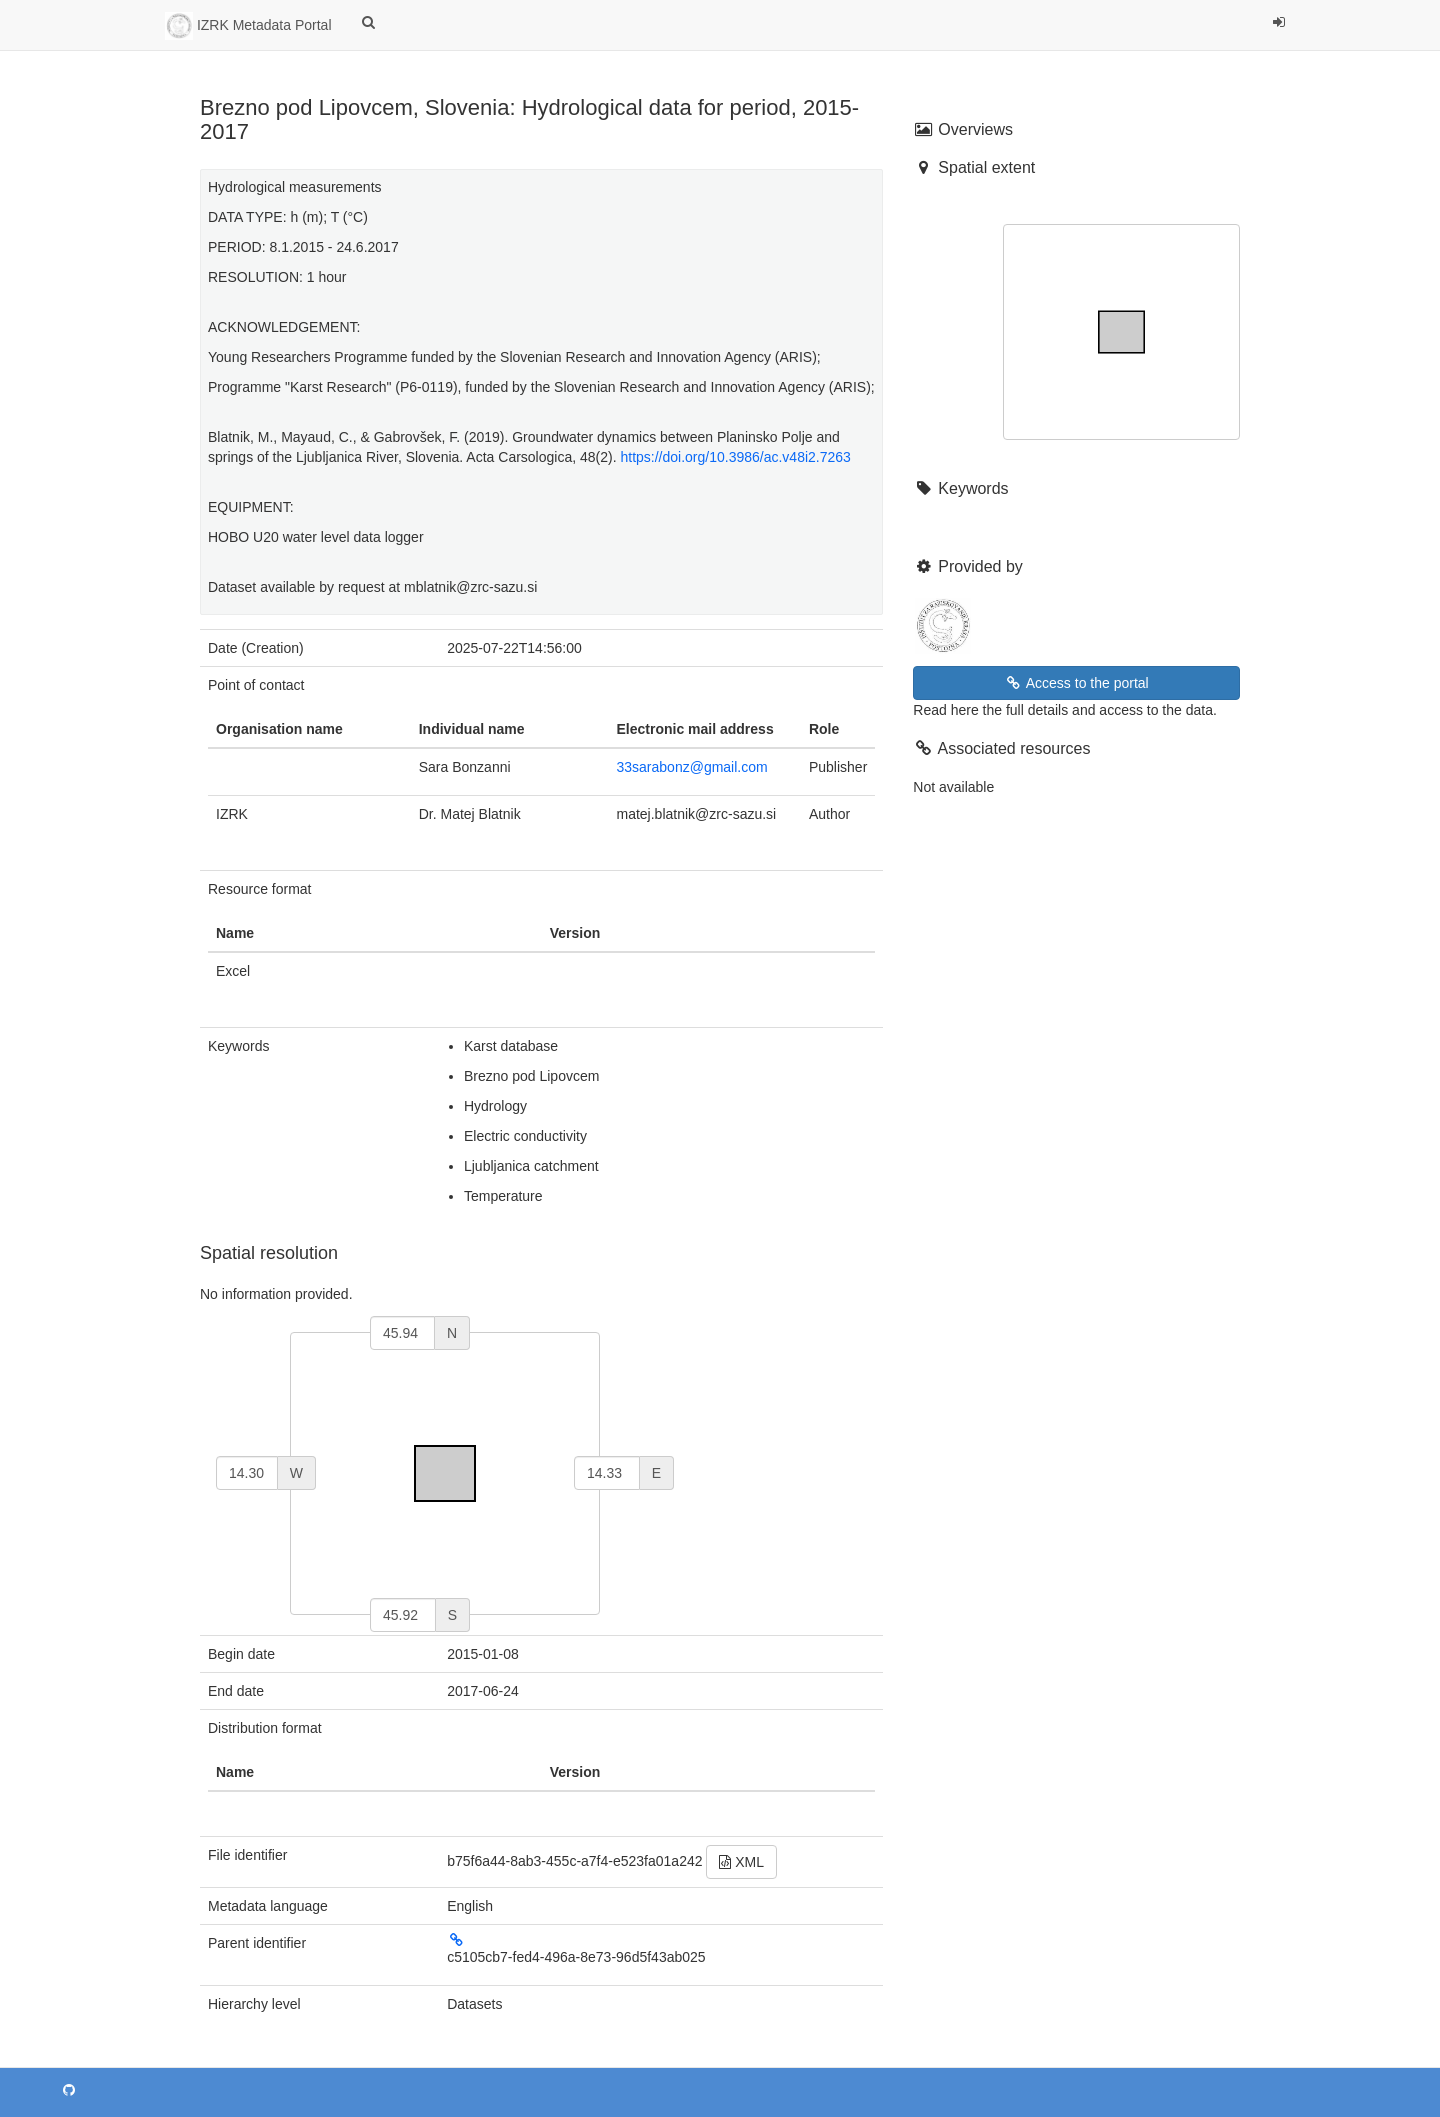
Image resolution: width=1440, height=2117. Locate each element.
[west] (247, 1473)
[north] (402, 1333)
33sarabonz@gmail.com (692, 767)
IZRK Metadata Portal (248, 26)
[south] (403, 1615)
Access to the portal (1077, 683)
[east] (607, 1473)
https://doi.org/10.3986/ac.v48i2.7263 (735, 457)
